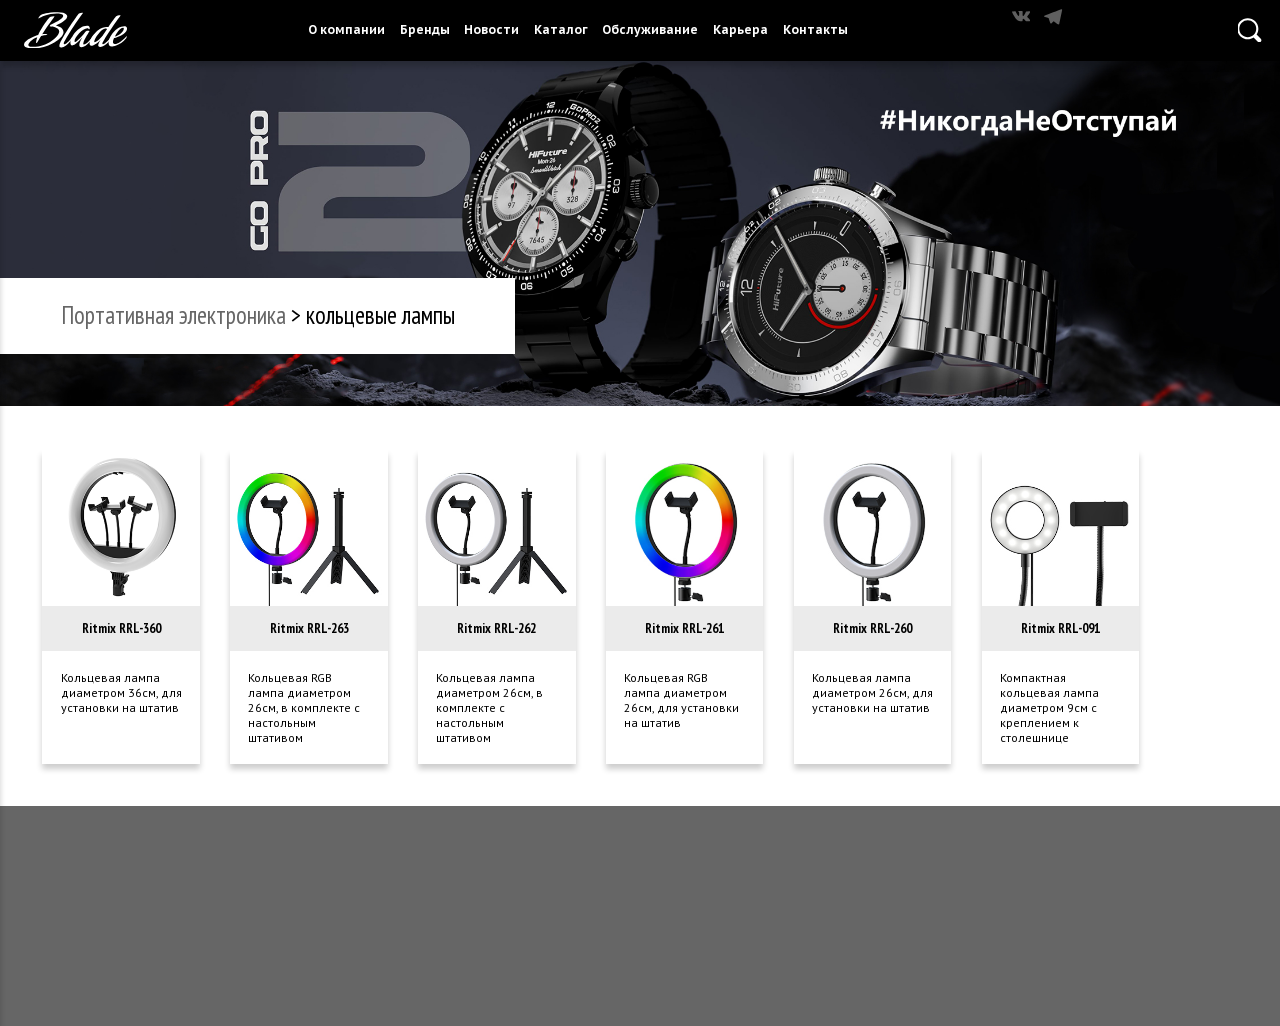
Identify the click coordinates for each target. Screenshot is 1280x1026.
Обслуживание (650, 29)
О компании (346, 29)
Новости (491, 29)
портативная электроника (173, 315)
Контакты (815, 29)
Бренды (425, 29)
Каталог (561, 29)
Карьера (740, 29)
